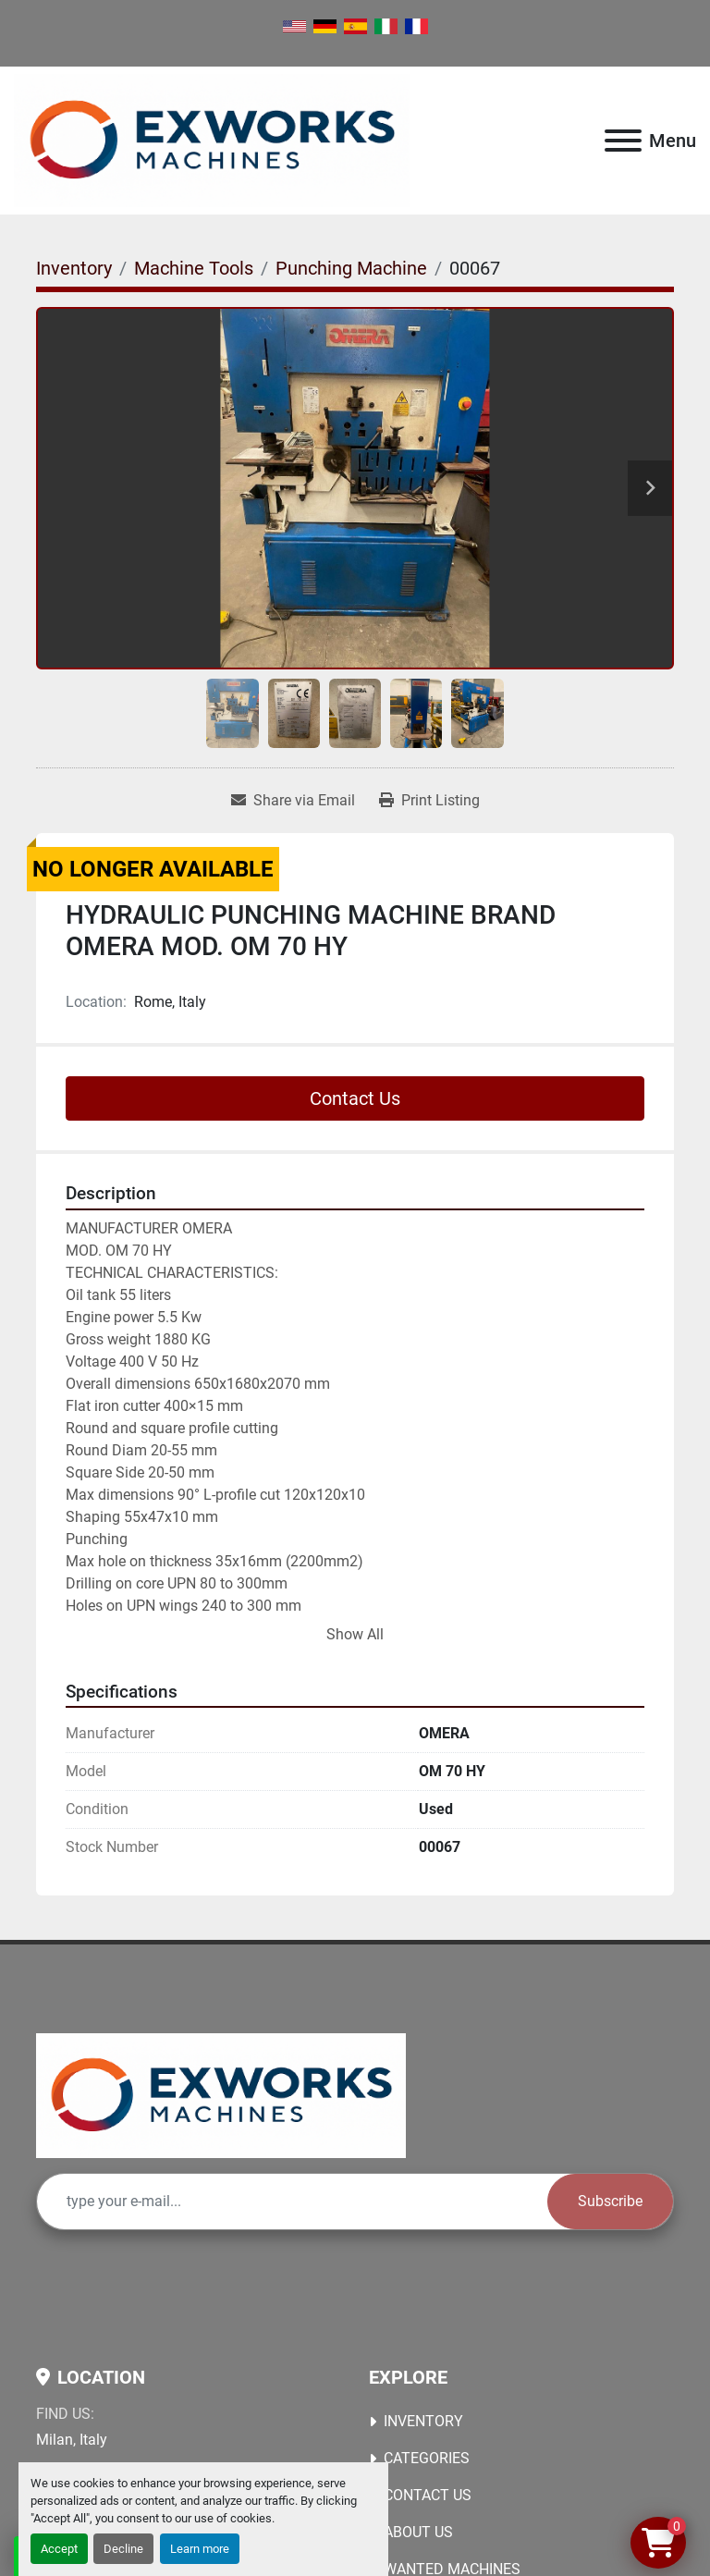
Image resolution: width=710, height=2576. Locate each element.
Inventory (423, 2421)
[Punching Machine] (351, 268)
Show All (355, 1634)
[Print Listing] (429, 800)
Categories (427, 2458)
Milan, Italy (71, 2439)
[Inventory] (74, 268)
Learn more (199, 2549)
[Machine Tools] (193, 268)
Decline (123, 2549)
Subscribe (610, 2201)
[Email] (292, 2201)
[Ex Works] (221, 2095)
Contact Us (355, 1098)
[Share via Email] (293, 800)
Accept (59, 2549)
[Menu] (623, 140)
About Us (418, 2532)
